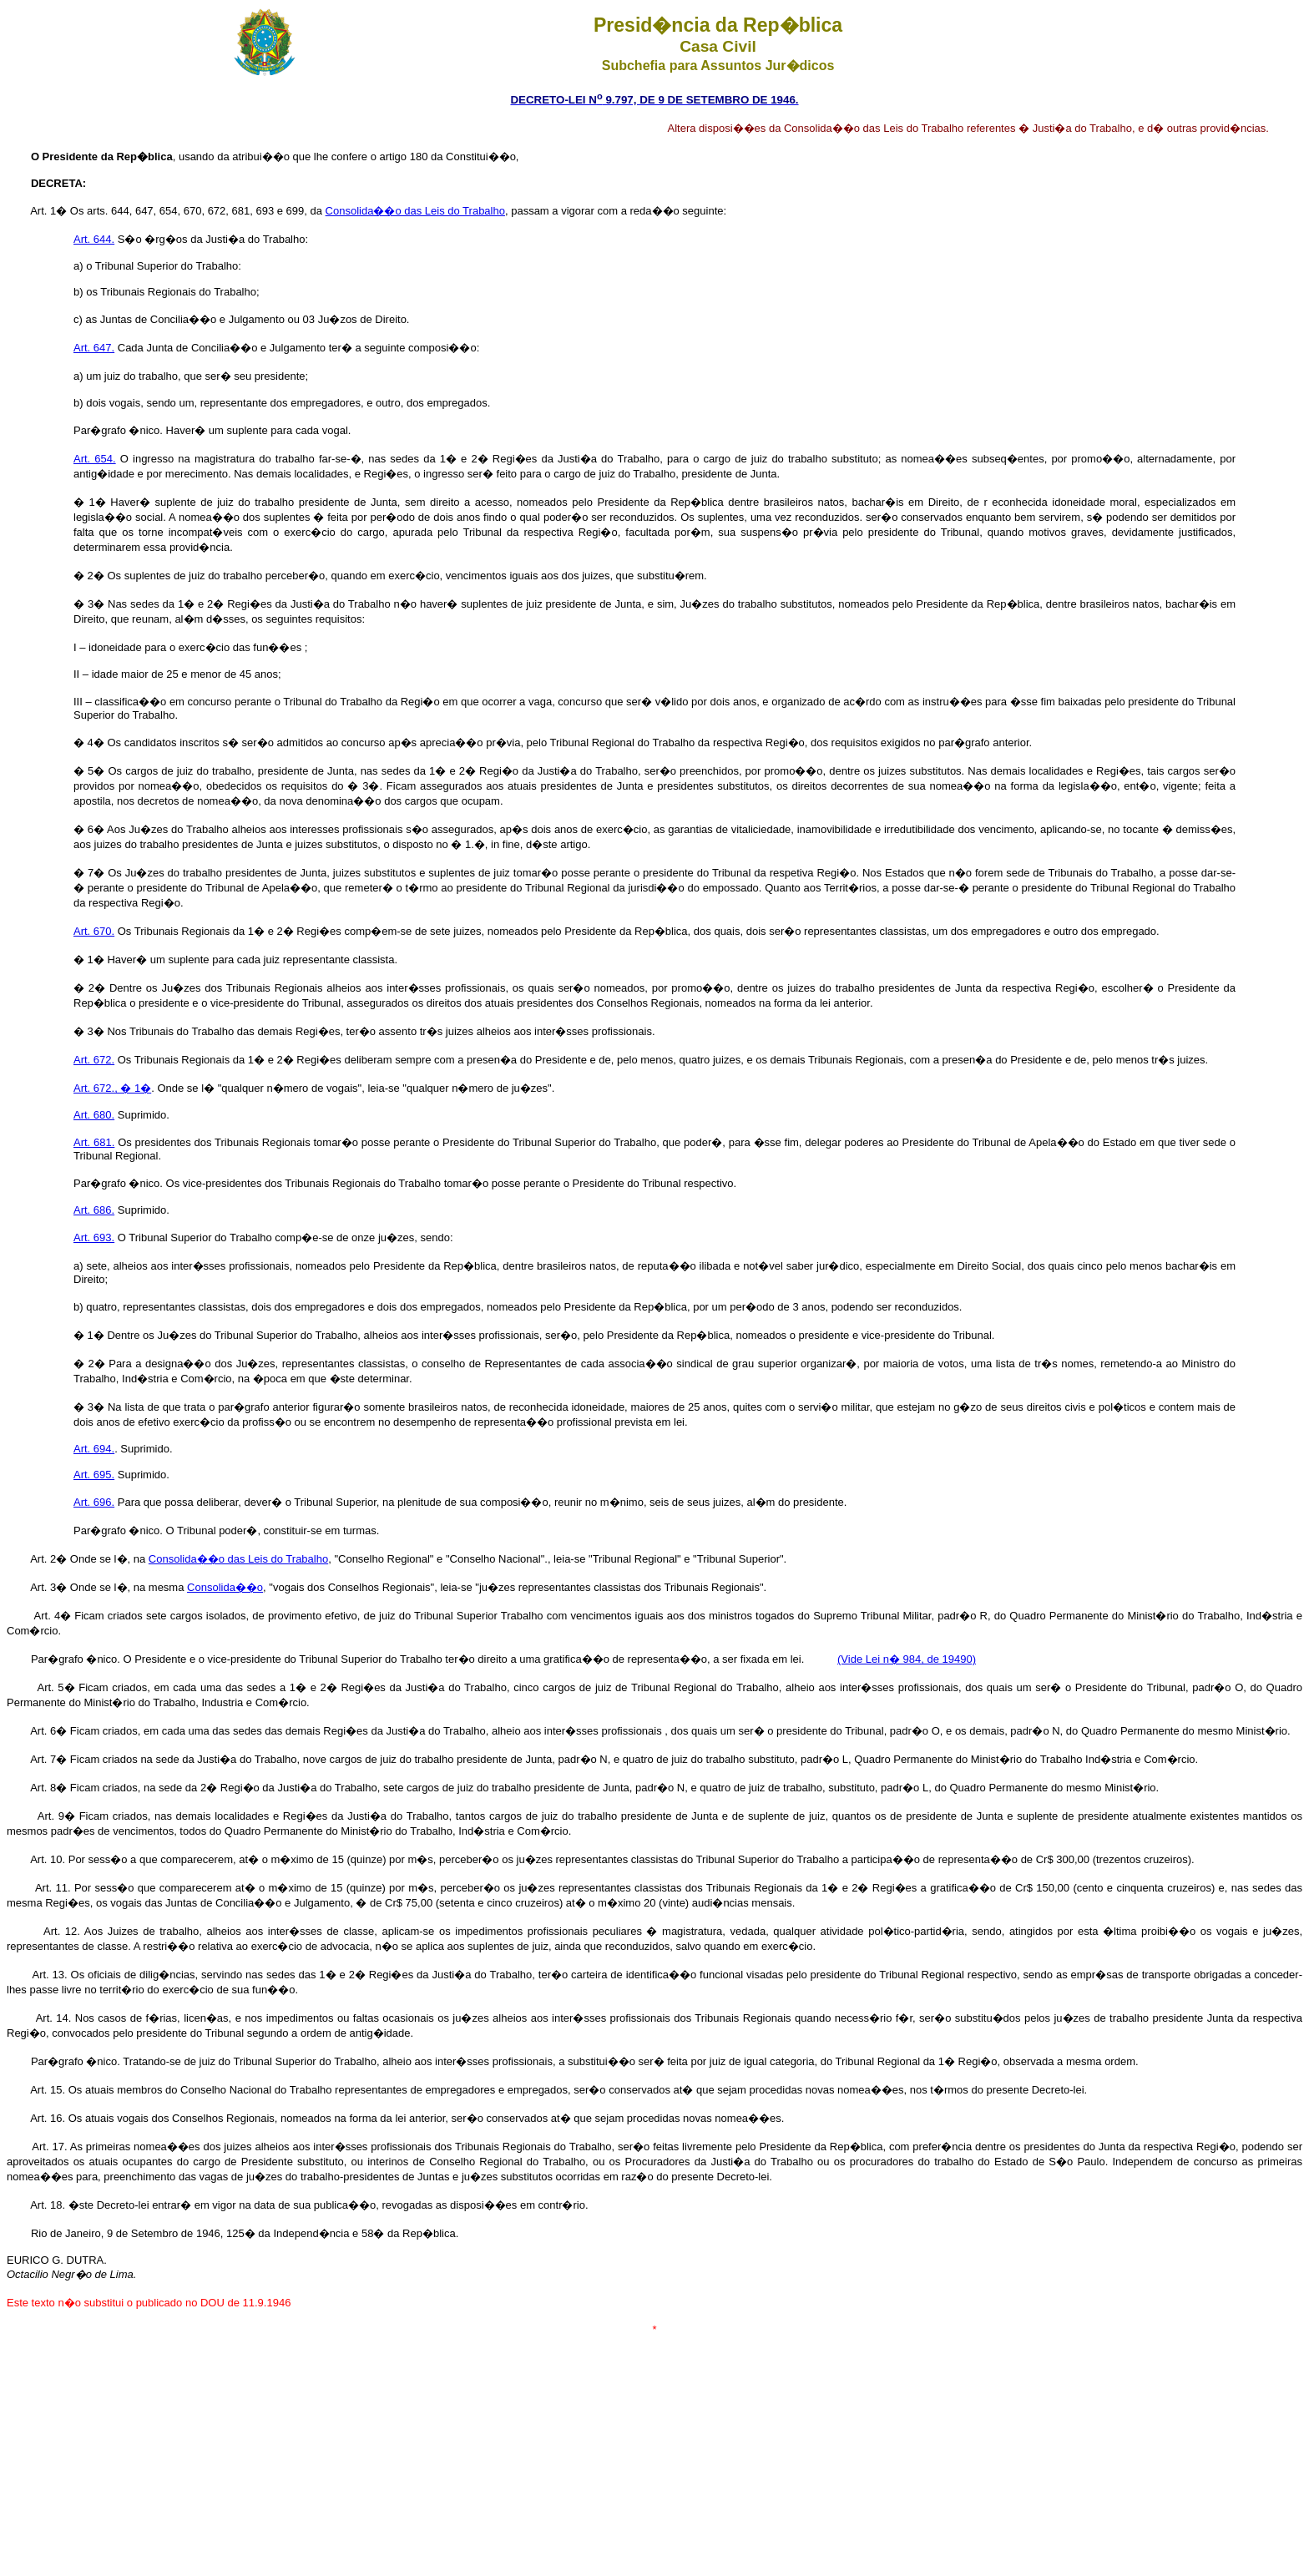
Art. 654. (94, 458)
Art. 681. (93, 1142)
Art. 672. (93, 1059)
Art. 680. (93, 1115)
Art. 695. (93, 1474)
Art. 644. (93, 239)
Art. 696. (93, 1502)
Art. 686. (93, 1210)
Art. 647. (93, 347)
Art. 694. (93, 1448)
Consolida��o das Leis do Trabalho (415, 211)
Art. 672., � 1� (112, 1088)
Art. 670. (93, 931)
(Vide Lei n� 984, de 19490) (906, 1659)
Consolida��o (225, 1587)
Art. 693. (93, 1237)
